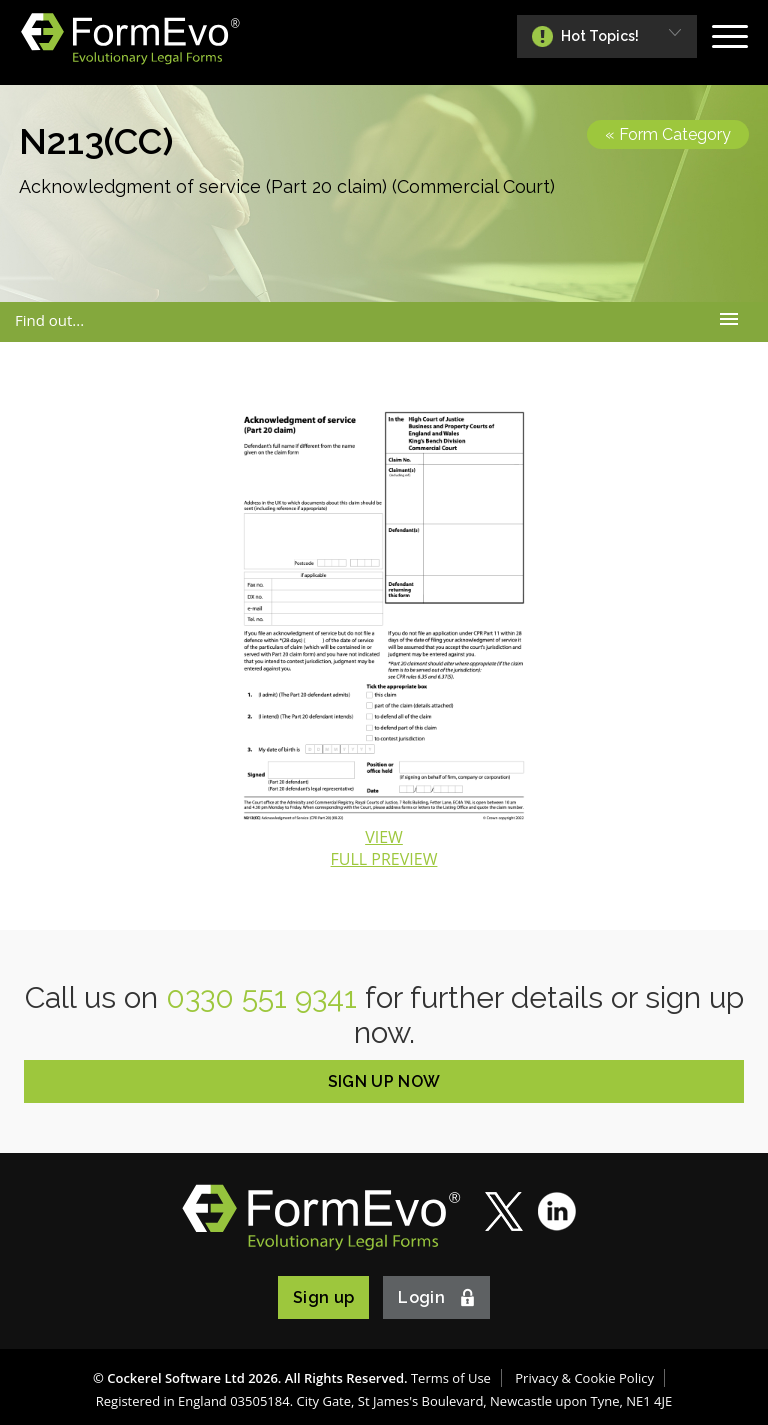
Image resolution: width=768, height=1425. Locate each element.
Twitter (504, 1211)
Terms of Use (451, 1378)
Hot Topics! (600, 36)
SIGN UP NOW (384, 1081)
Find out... (49, 320)
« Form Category (668, 134)
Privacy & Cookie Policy (584, 1378)
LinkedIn (557, 1211)
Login (421, 1297)
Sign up (323, 1297)
